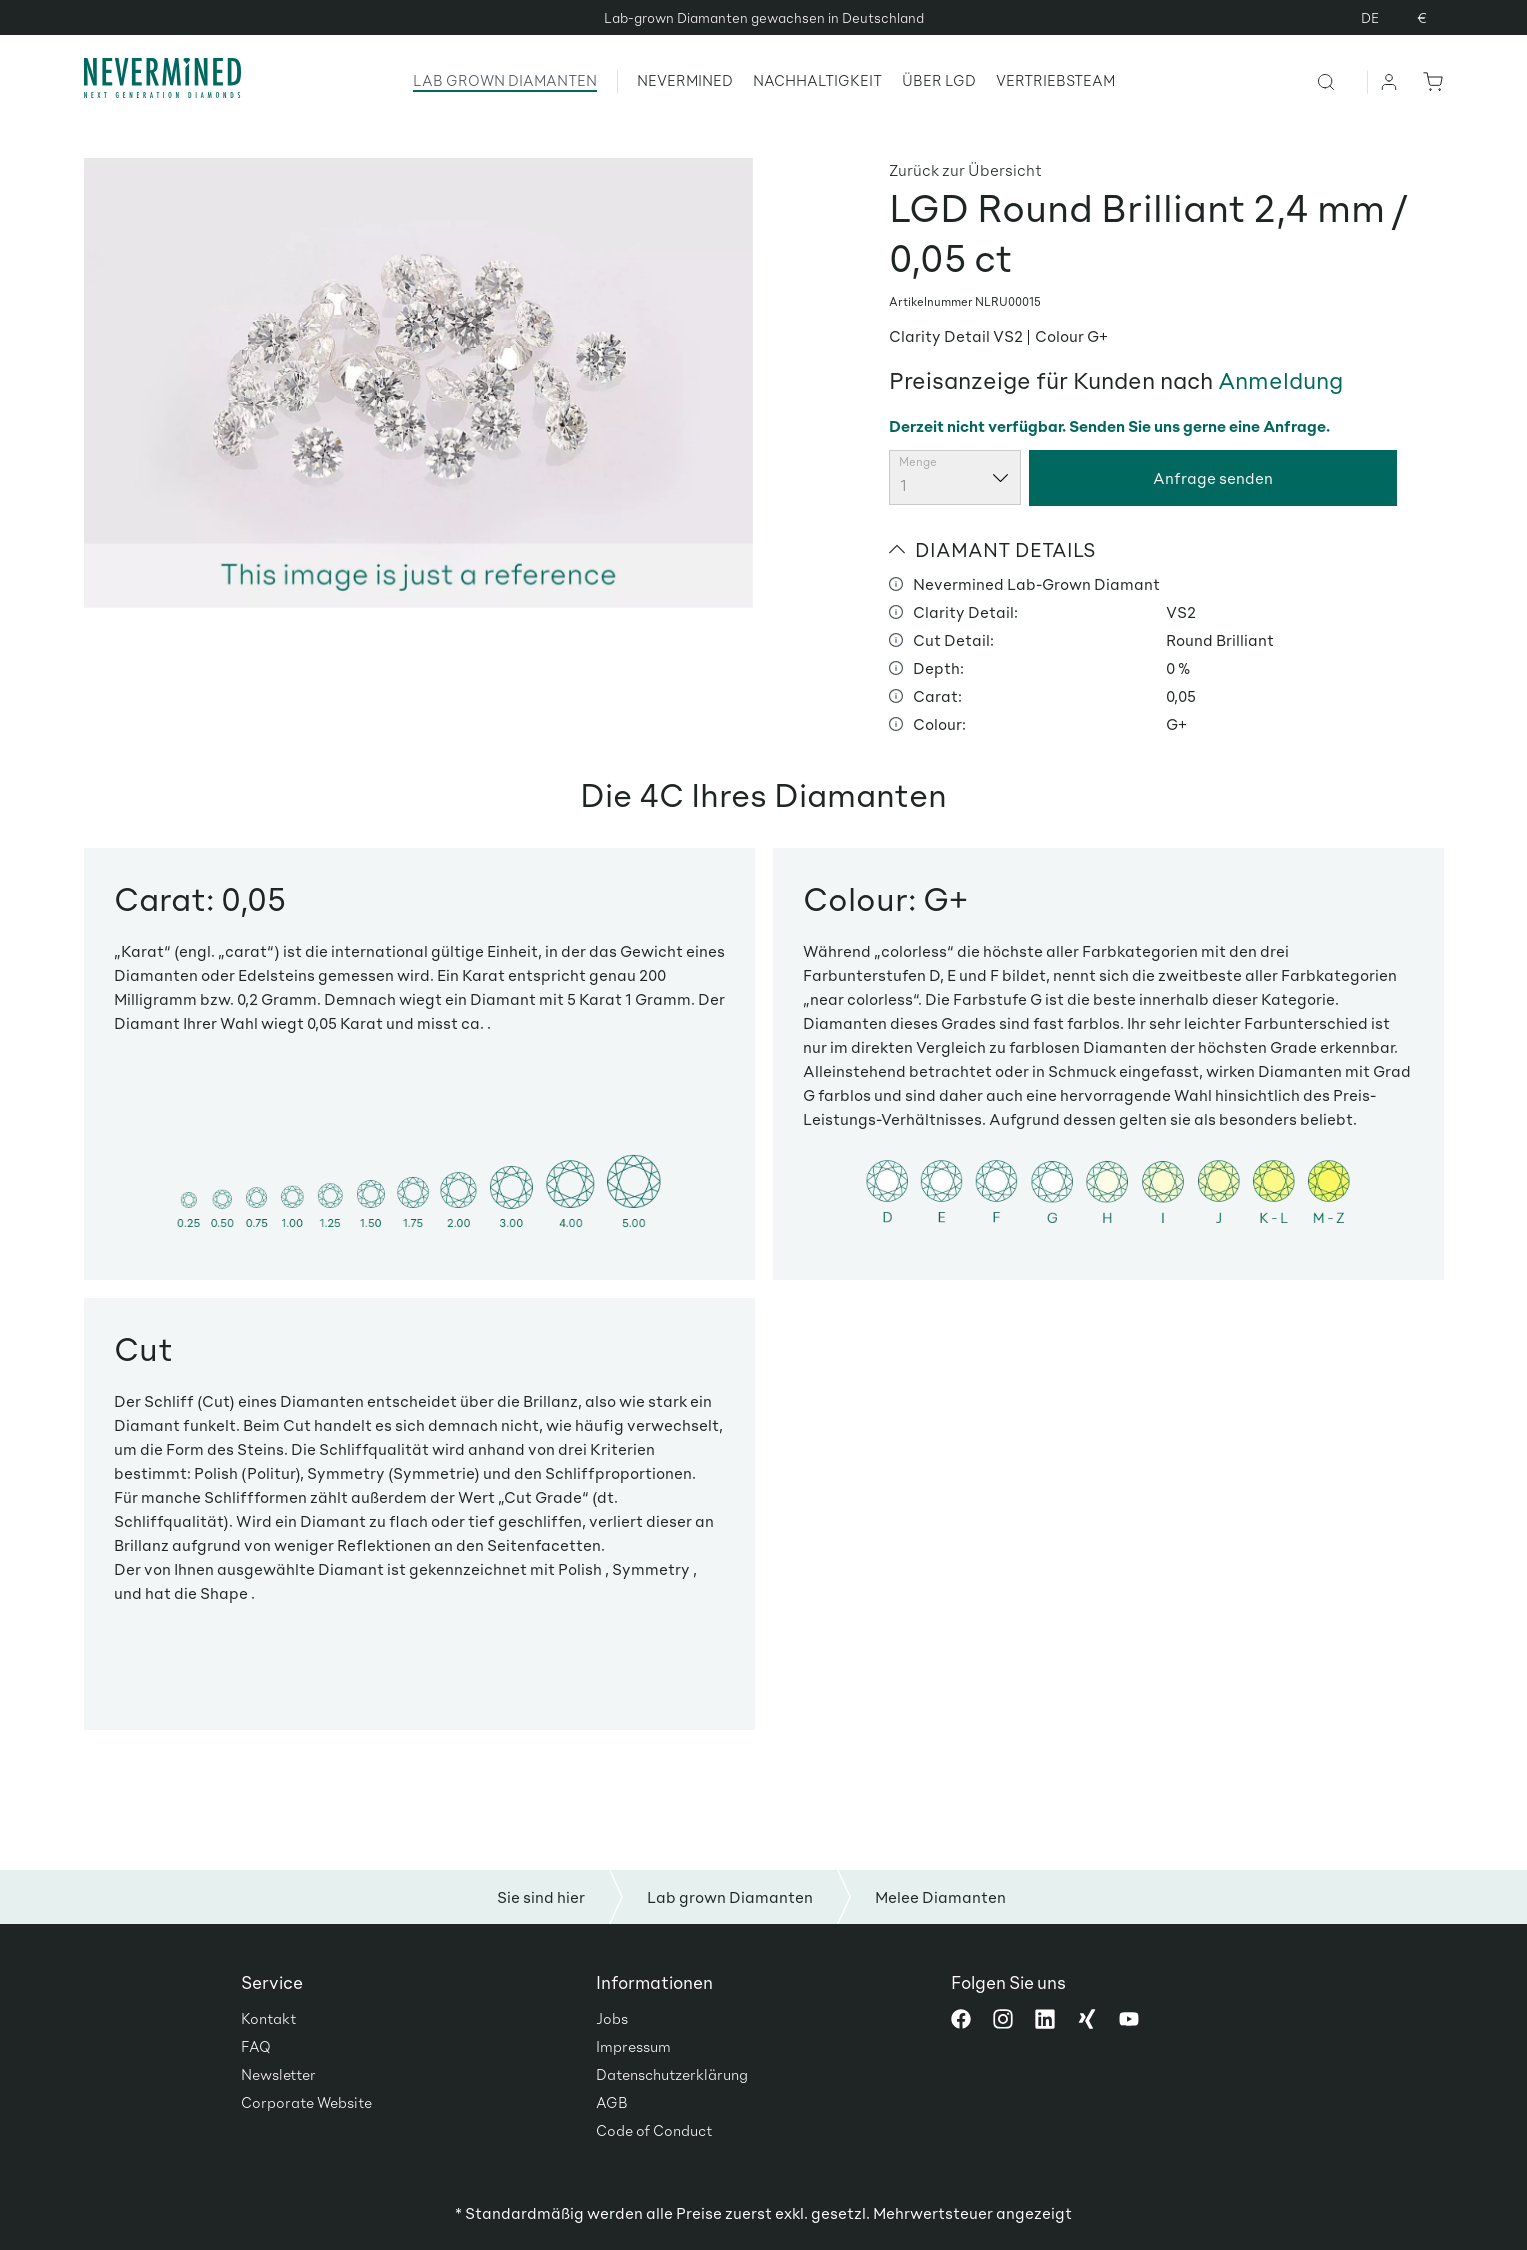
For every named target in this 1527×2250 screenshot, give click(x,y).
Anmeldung (1280, 380)
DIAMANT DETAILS (992, 549)
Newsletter (278, 2074)
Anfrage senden (1213, 477)
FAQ (256, 2046)
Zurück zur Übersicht (965, 169)
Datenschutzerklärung (672, 2074)
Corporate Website (306, 2102)
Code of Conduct (654, 2130)
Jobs (612, 2018)
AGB (612, 2102)
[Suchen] (1341, 81)
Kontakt (268, 2018)
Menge (918, 461)
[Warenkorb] (1429, 81)
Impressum (633, 2046)
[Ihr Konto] (1390, 81)
